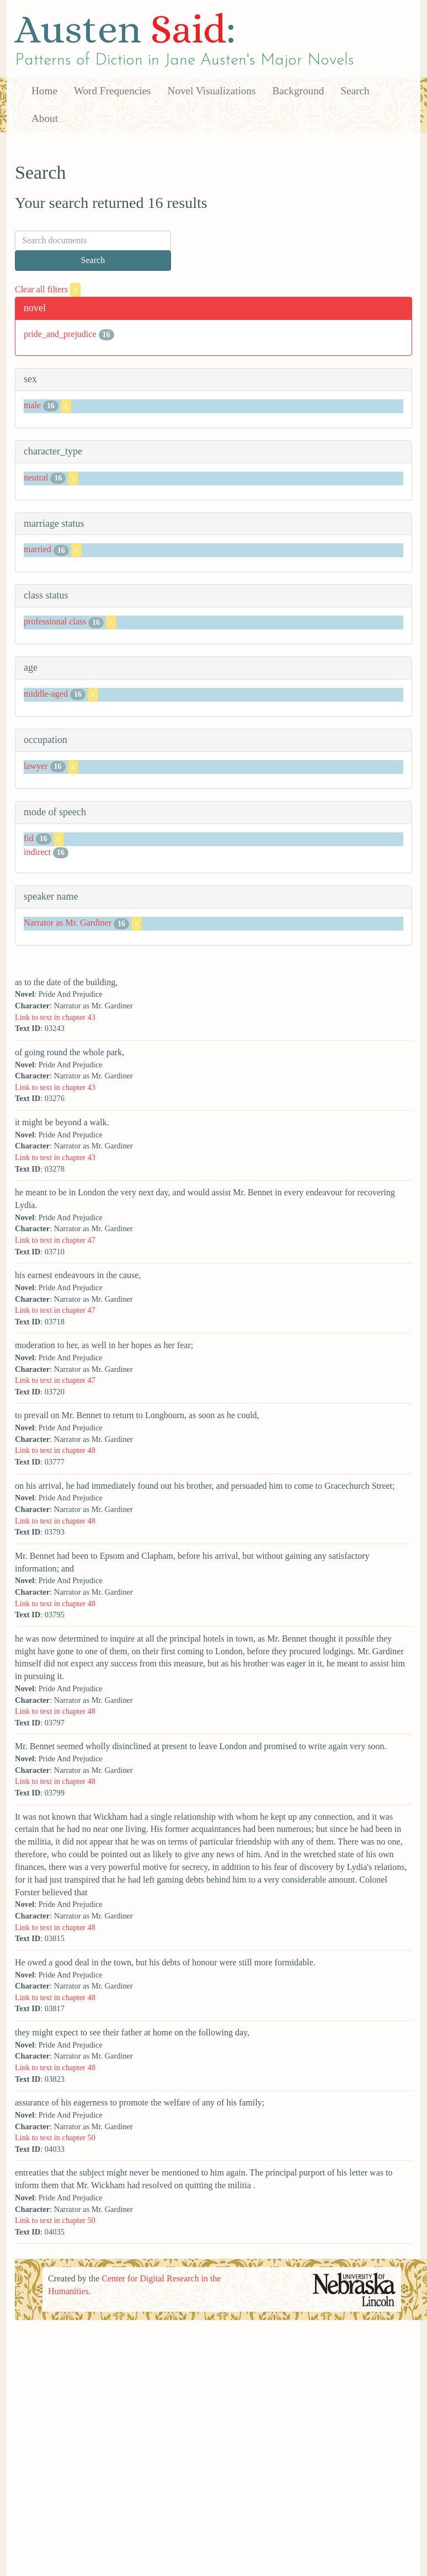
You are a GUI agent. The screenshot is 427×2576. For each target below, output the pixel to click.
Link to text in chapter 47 (55, 1240)
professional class (55, 621)
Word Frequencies (112, 91)
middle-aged (46, 693)
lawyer (36, 766)
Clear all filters (48, 289)
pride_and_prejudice (60, 334)
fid (29, 838)
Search (354, 91)
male (32, 405)
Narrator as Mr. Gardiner (67, 922)
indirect (37, 852)
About (44, 118)
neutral (36, 477)
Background (298, 91)
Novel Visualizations (212, 91)
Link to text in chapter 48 (55, 1450)
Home (44, 91)
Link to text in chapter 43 (55, 1017)
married (37, 549)
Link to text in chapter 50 (55, 2137)
